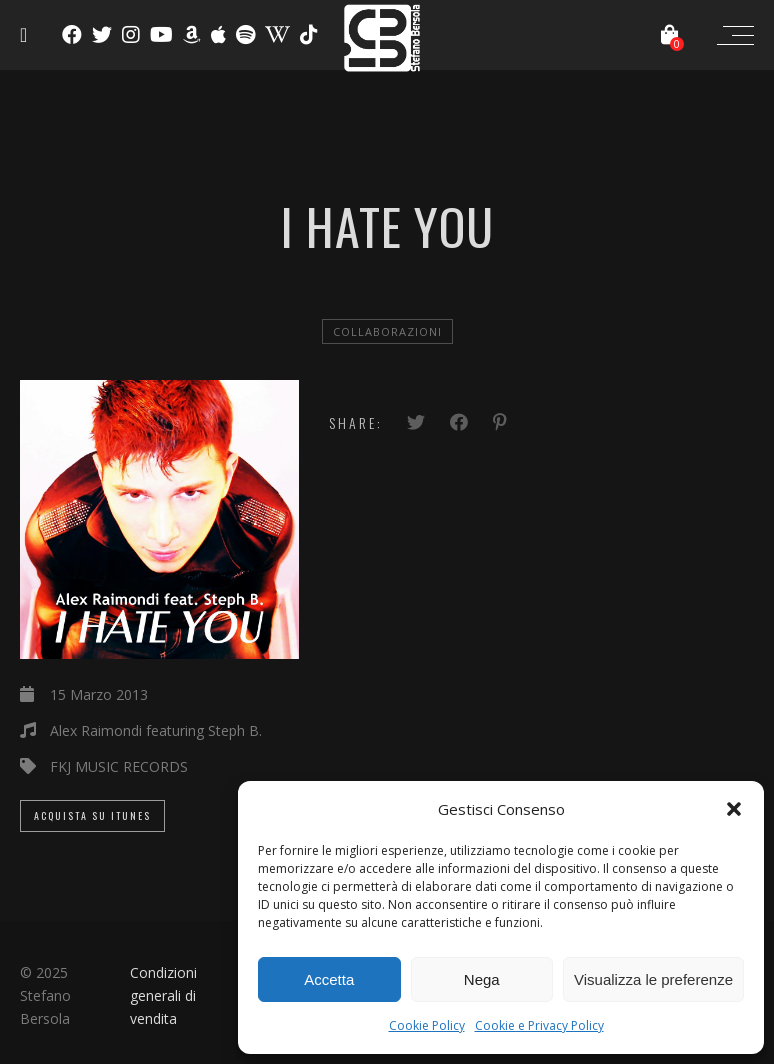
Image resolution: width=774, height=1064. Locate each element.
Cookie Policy (427, 1025)
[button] (734, 809)
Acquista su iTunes (92, 815)
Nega (482, 979)
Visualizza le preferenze (653, 979)
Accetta (329, 979)
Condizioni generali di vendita (163, 995)
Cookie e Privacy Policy (539, 1025)
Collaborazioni (387, 331)
